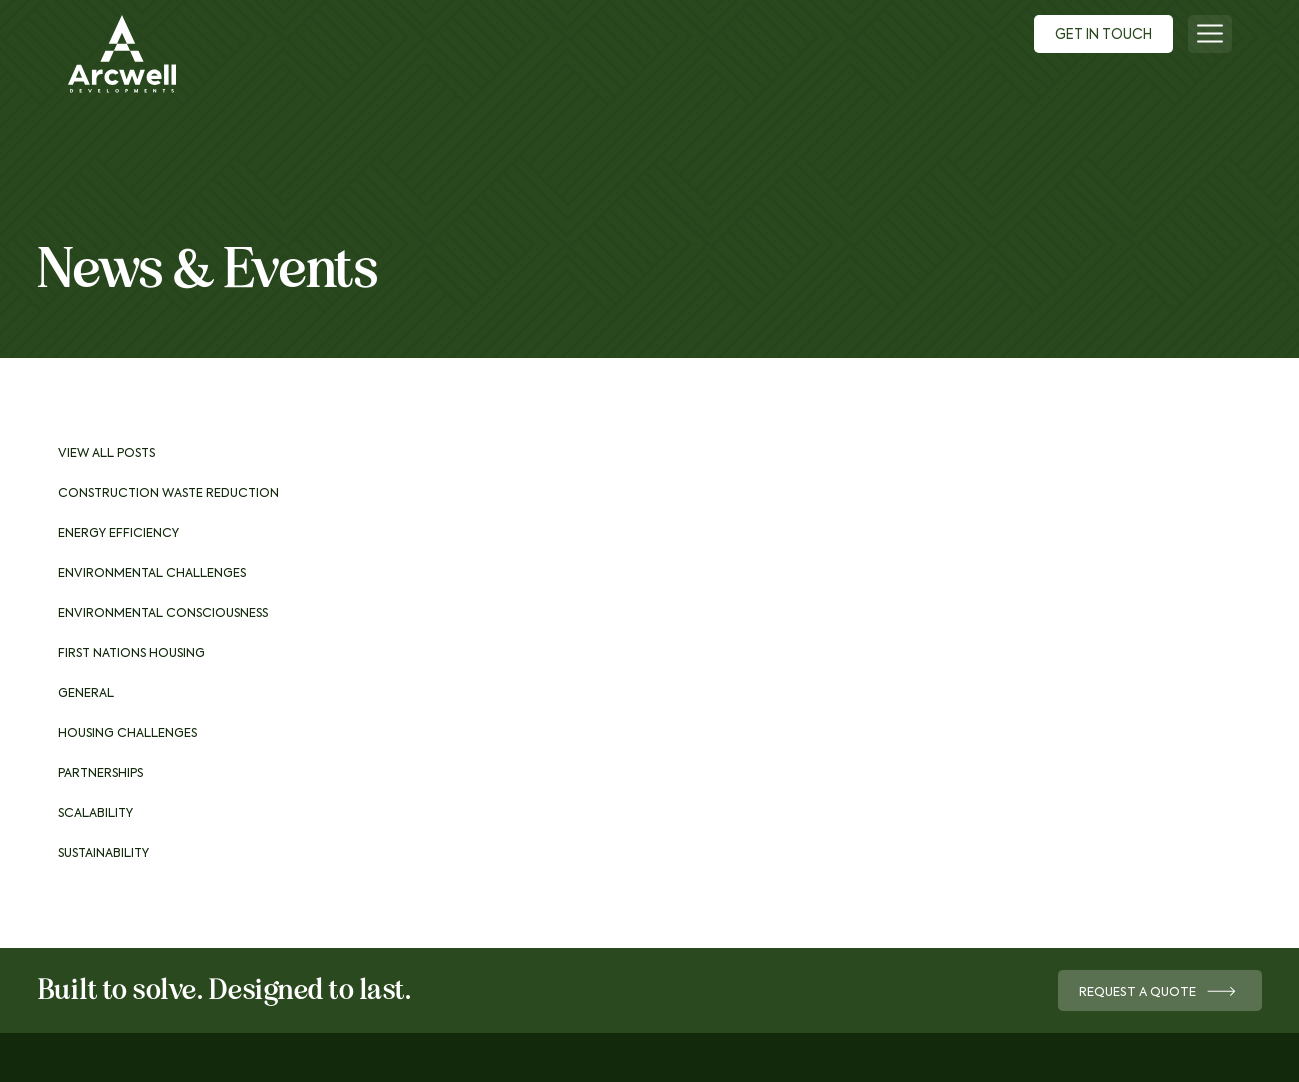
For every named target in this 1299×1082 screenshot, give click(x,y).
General (86, 694)
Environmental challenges (152, 574)
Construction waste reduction (168, 494)
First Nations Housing (131, 654)
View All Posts (106, 454)
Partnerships (100, 774)
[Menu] (1210, 34)
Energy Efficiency (118, 534)
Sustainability (103, 854)
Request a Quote (1153, 993)
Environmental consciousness (163, 614)
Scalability (95, 814)
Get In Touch (1096, 36)
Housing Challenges (127, 734)
